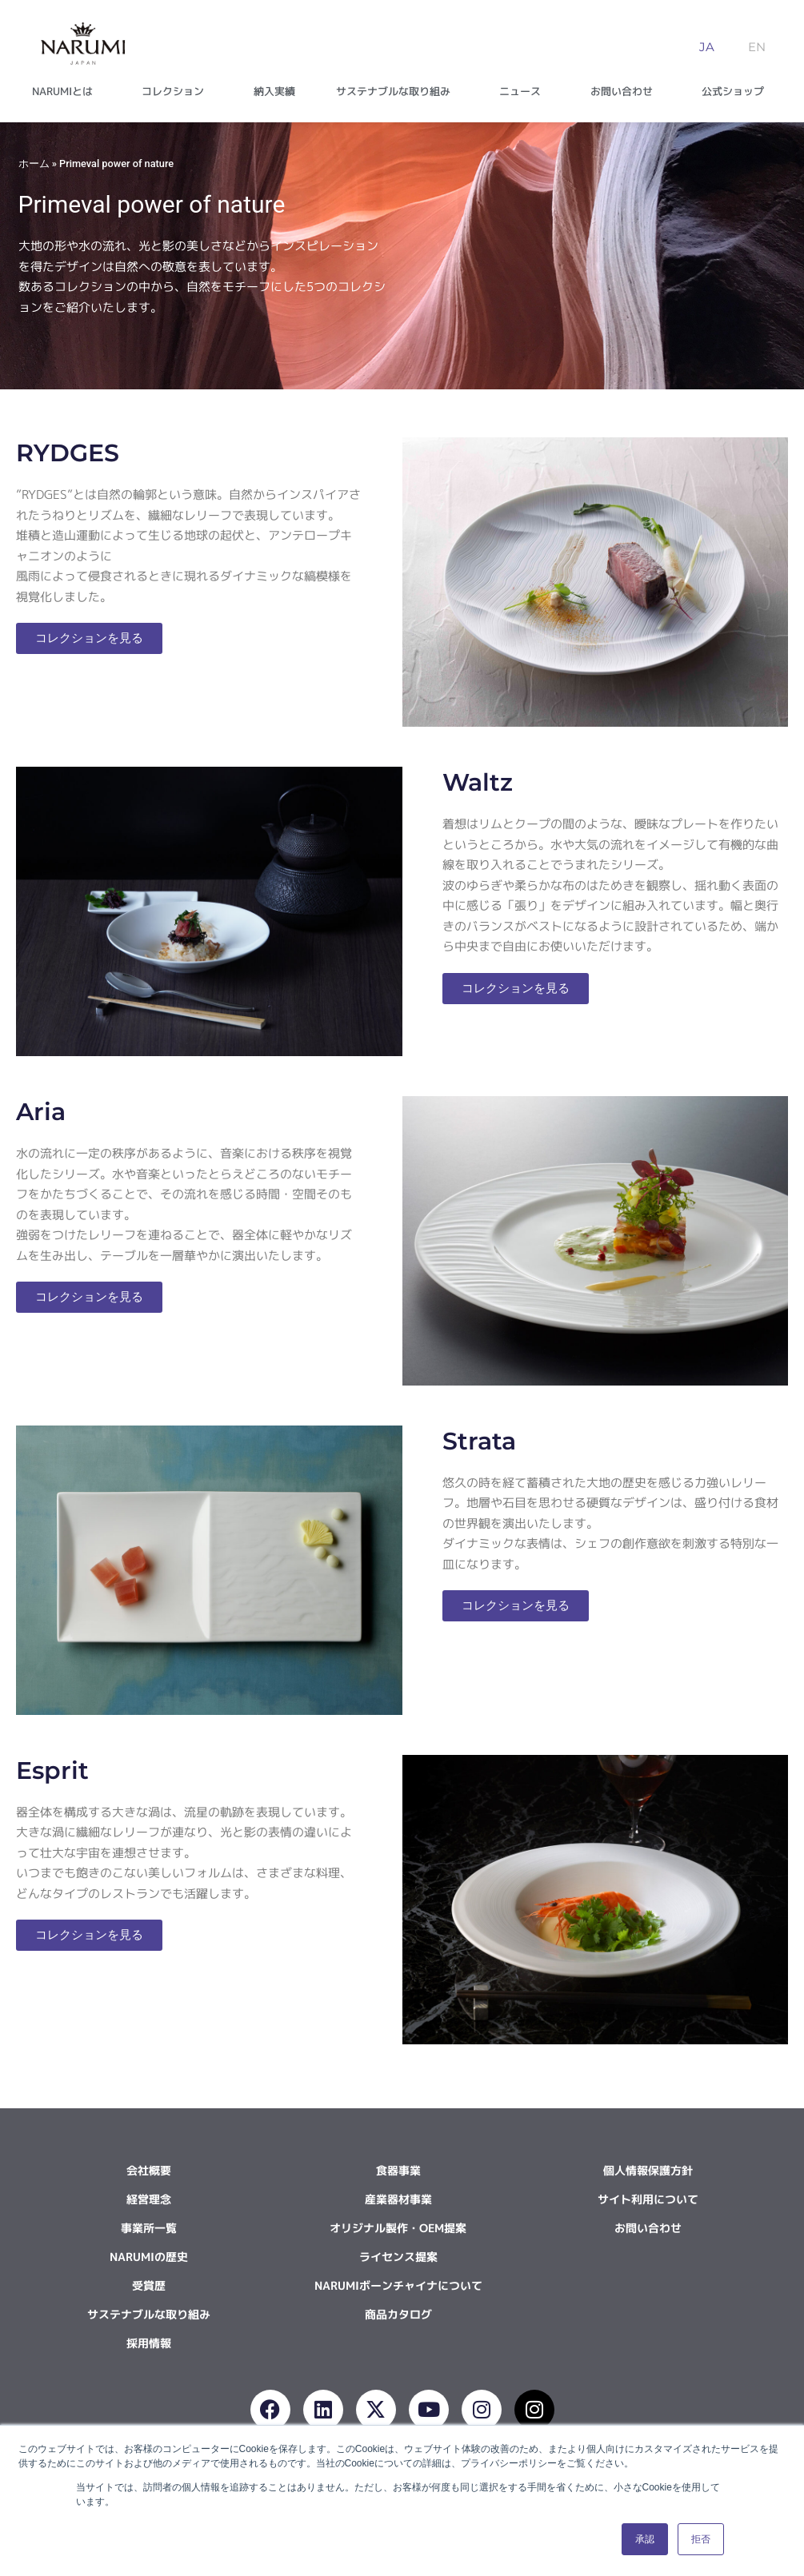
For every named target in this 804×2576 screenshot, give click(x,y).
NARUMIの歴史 (149, 2256)
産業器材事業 (398, 2199)
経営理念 (148, 2199)
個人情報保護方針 (648, 2170)
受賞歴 (149, 2285)
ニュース (524, 91)
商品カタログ (398, 2314)
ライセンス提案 (398, 2256)
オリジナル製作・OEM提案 (398, 2227)
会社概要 (148, 2170)
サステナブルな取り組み (397, 91)
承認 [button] (644, 2539)
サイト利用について (648, 2199)
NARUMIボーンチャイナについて (398, 2285)
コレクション (177, 91)
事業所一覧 (149, 2227)
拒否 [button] (700, 2539)
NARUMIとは (66, 91)
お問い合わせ (625, 91)
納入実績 (274, 91)
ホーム (34, 163)
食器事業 (398, 2170)
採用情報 (148, 2343)
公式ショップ (737, 91)
